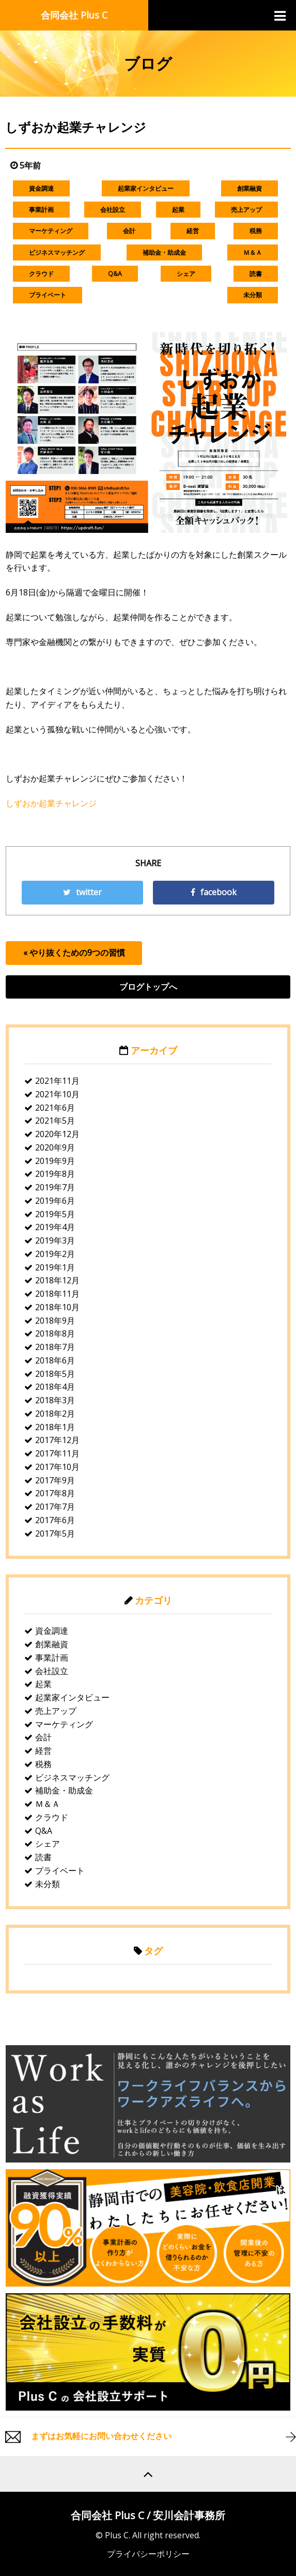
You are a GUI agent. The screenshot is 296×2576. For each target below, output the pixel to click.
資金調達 (41, 188)
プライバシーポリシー (148, 2553)
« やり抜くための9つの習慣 (74, 952)
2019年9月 (55, 1161)
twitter (82, 892)
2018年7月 (55, 1347)
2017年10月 (57, 1467)
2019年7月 (55, 1187)
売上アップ (246, 209)
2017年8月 (55, 1493)
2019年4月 (55, 1227)
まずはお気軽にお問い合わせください (101, 2436)
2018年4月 (55, 1386)
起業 (178, 209)
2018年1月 (55, 1427)
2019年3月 (55, 1240)
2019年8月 (55, 1173)
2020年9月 (55, 1147)
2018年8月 (55, 1333)
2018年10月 (57, 1307)
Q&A (115, 273)
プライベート (47, 294)
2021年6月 (55, 1107)
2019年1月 (55, 1267)
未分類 (252, 294)
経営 (192, 230)
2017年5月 (55, 1533)
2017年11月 (57, 1453)
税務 (256, 230)
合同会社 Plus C (74, 15)
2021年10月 (57, 1094)
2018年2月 (55, 1413)
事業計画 (41, 209)
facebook (214, 892)
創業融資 (249, 188)
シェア (186, 273)
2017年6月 (55, 1520)
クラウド (41, 273)
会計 (129, 230)
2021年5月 (55, 1120)
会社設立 (112, 209)
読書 (256, 273)
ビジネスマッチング (57, 252)
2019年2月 (55, 1254)
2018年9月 (55, 1320)
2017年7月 (55, 1506)
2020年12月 (57, 1134)
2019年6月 (55, 1200)
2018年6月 (55, 1360)
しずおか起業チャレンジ (51, 803)
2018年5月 (55, 1373)
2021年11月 (57, 1080)
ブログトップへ (148, 986)
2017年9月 (55, 1480)
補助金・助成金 (164, 252)
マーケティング (50, 230)
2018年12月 (57, 1280)
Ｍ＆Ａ (252, 252)
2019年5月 (55, 1214)
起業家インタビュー (146, 188)
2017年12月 (57, 1440)
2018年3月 (55, 1400)
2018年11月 (57, 1293)
